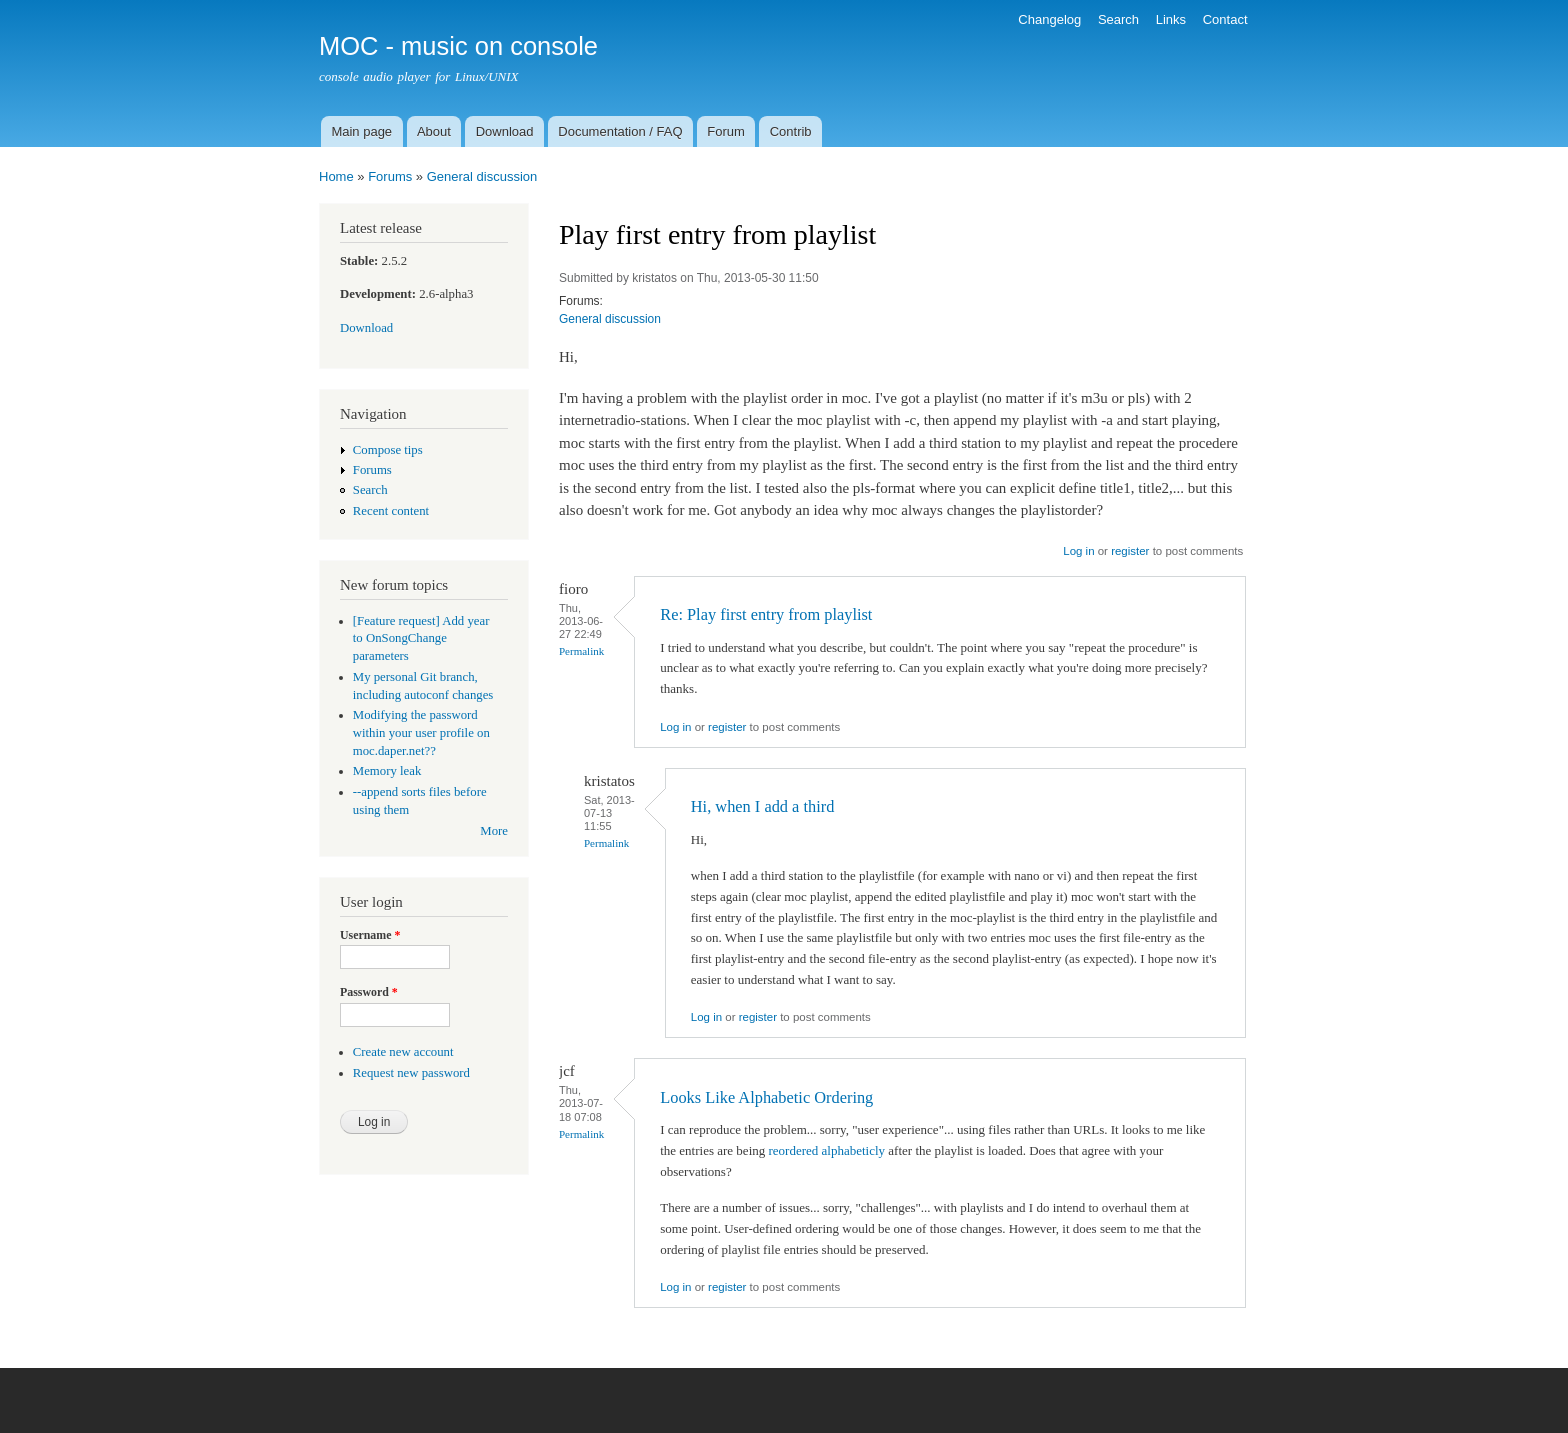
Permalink (581, 651)
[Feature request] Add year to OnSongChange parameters (421, 639)
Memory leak (387, 771)
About (434, 131)
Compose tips (388, 450)
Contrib (791, 131)
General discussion (482, 176)
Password (369, 992)
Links (1171, 19)
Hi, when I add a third (763, 806)
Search (1118, 19)
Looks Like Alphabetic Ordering (766, 1097)
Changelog (1049, 19)
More (494, 831)
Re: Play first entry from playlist (766, 614)
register (1130, 551)
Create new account (403, 1052)
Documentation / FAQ (620, 131)
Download (505, 131)
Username (370, 935)
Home (336, 176)
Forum (726, 131)
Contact (1225, 19)
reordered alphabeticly (827, 1150)
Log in (1078, 551)
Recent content (391, 511)
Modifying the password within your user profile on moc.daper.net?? (421, 733)
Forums (390, 176)
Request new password (411, 1073)
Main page (361, 131)
